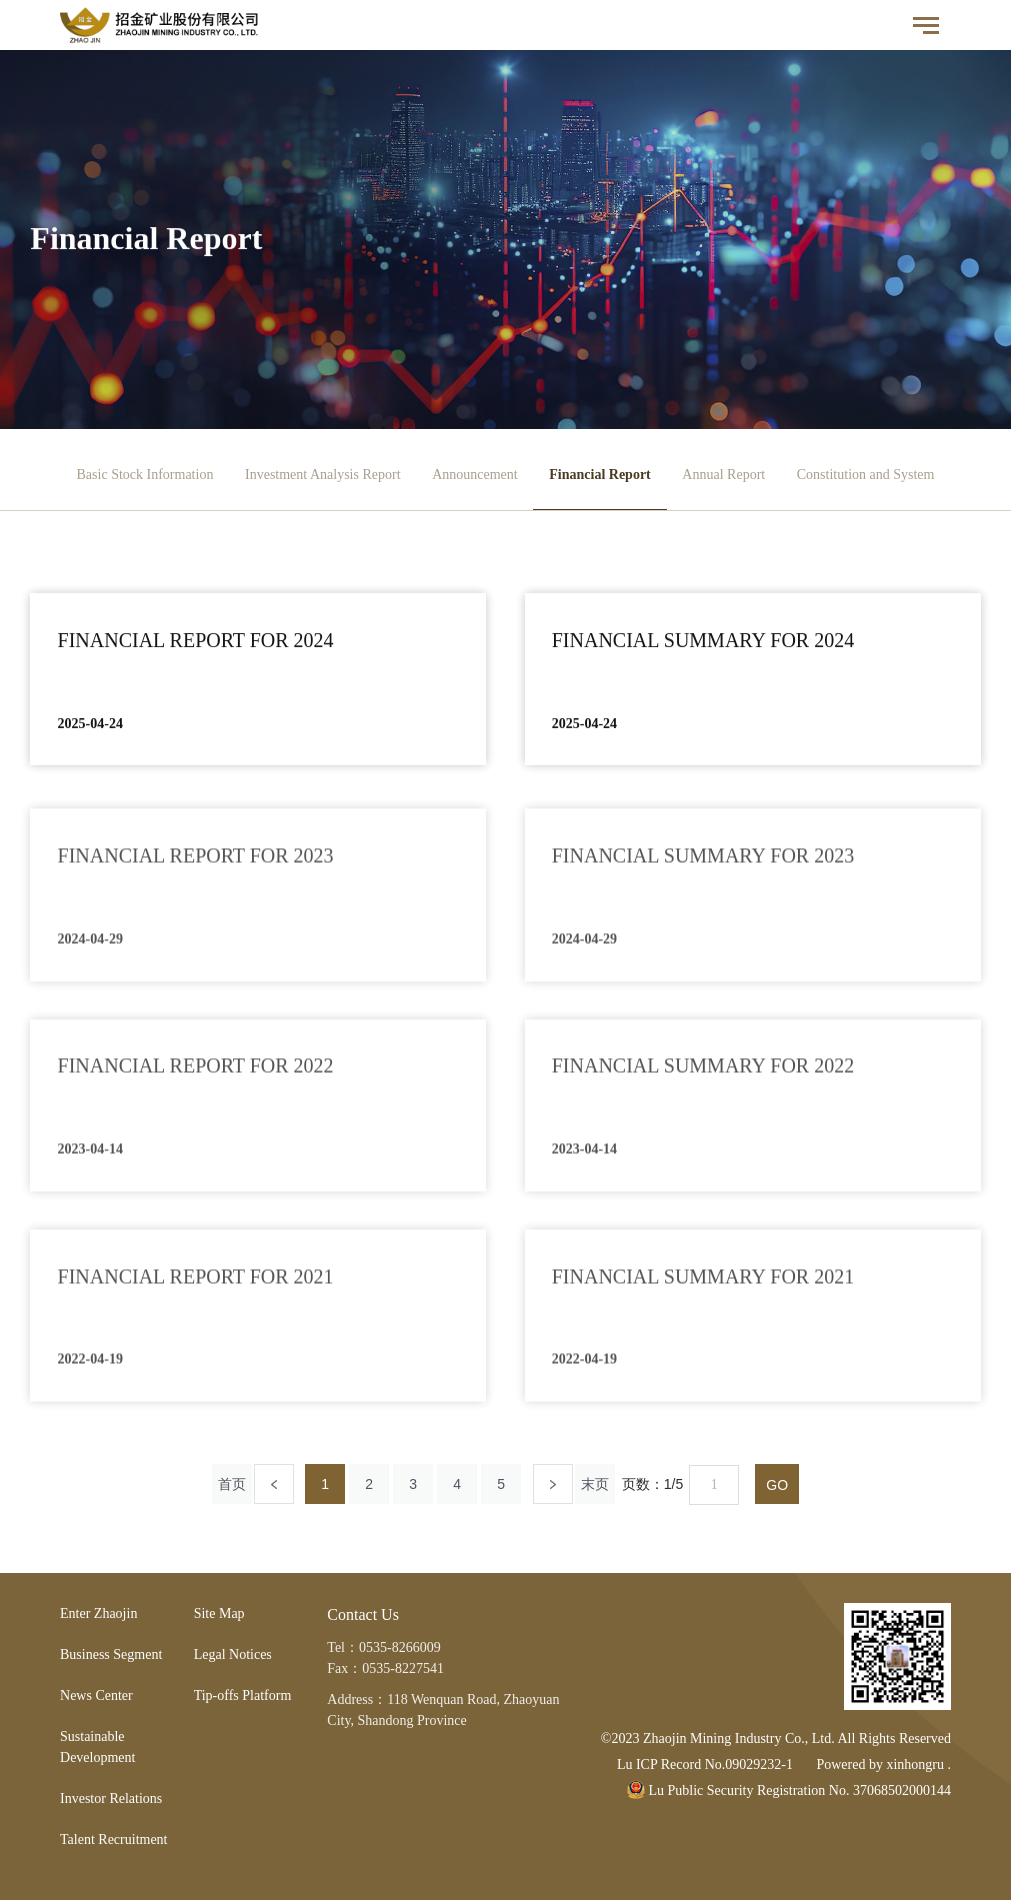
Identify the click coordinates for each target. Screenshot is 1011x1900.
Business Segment (111, 1654)
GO (777, 1485)
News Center (96, 1695)
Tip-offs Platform (243, 1695)
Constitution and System (866, 474)
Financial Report (600, 474)
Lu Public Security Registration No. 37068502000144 (789, 1790)
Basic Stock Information (145, 474)
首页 (232, 1484)
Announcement (475, 474)
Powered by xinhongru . (883, 1764)
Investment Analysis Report (323, 474)
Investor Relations (111, 1798)
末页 (595, 1484)
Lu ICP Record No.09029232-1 (705, 1764)
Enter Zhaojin (98, 1613)
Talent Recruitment (113, 1839)
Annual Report (723, 474)
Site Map (219, 1613)
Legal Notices (233, 1654)
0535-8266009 (400, 1647)
